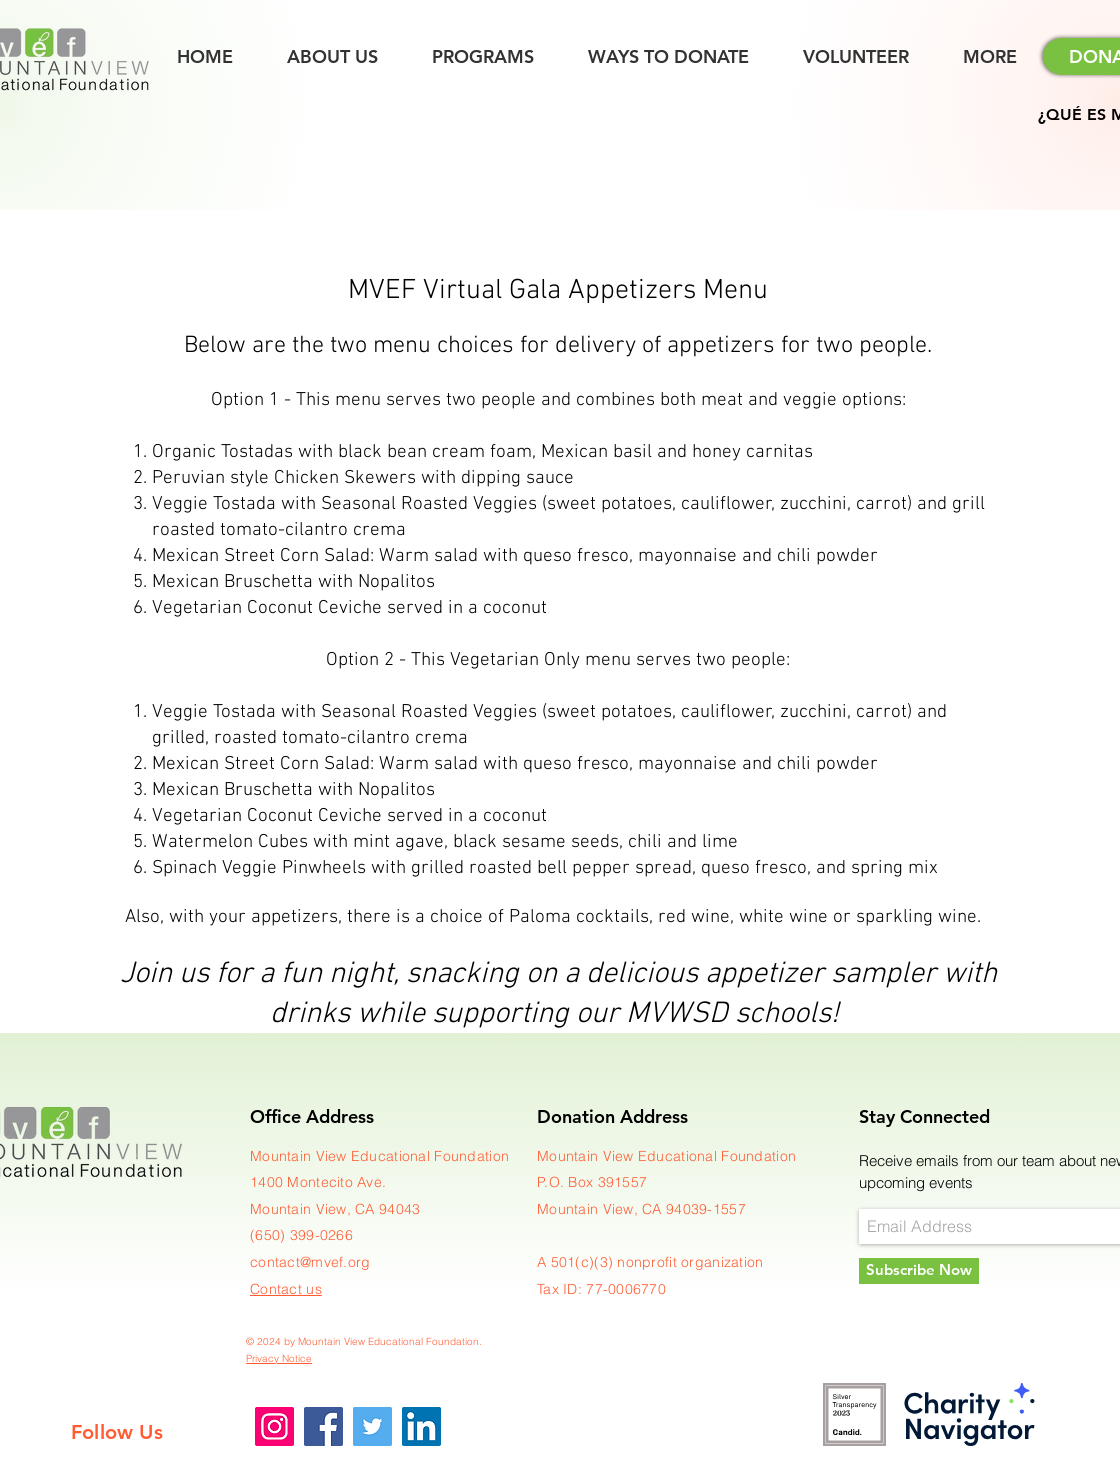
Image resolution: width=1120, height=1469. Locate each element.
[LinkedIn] (421, 1426)
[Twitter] (372, 1426)
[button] (989, 57)
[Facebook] (323, 1426)
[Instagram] (274, 1426)
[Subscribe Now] (919, 1271)
